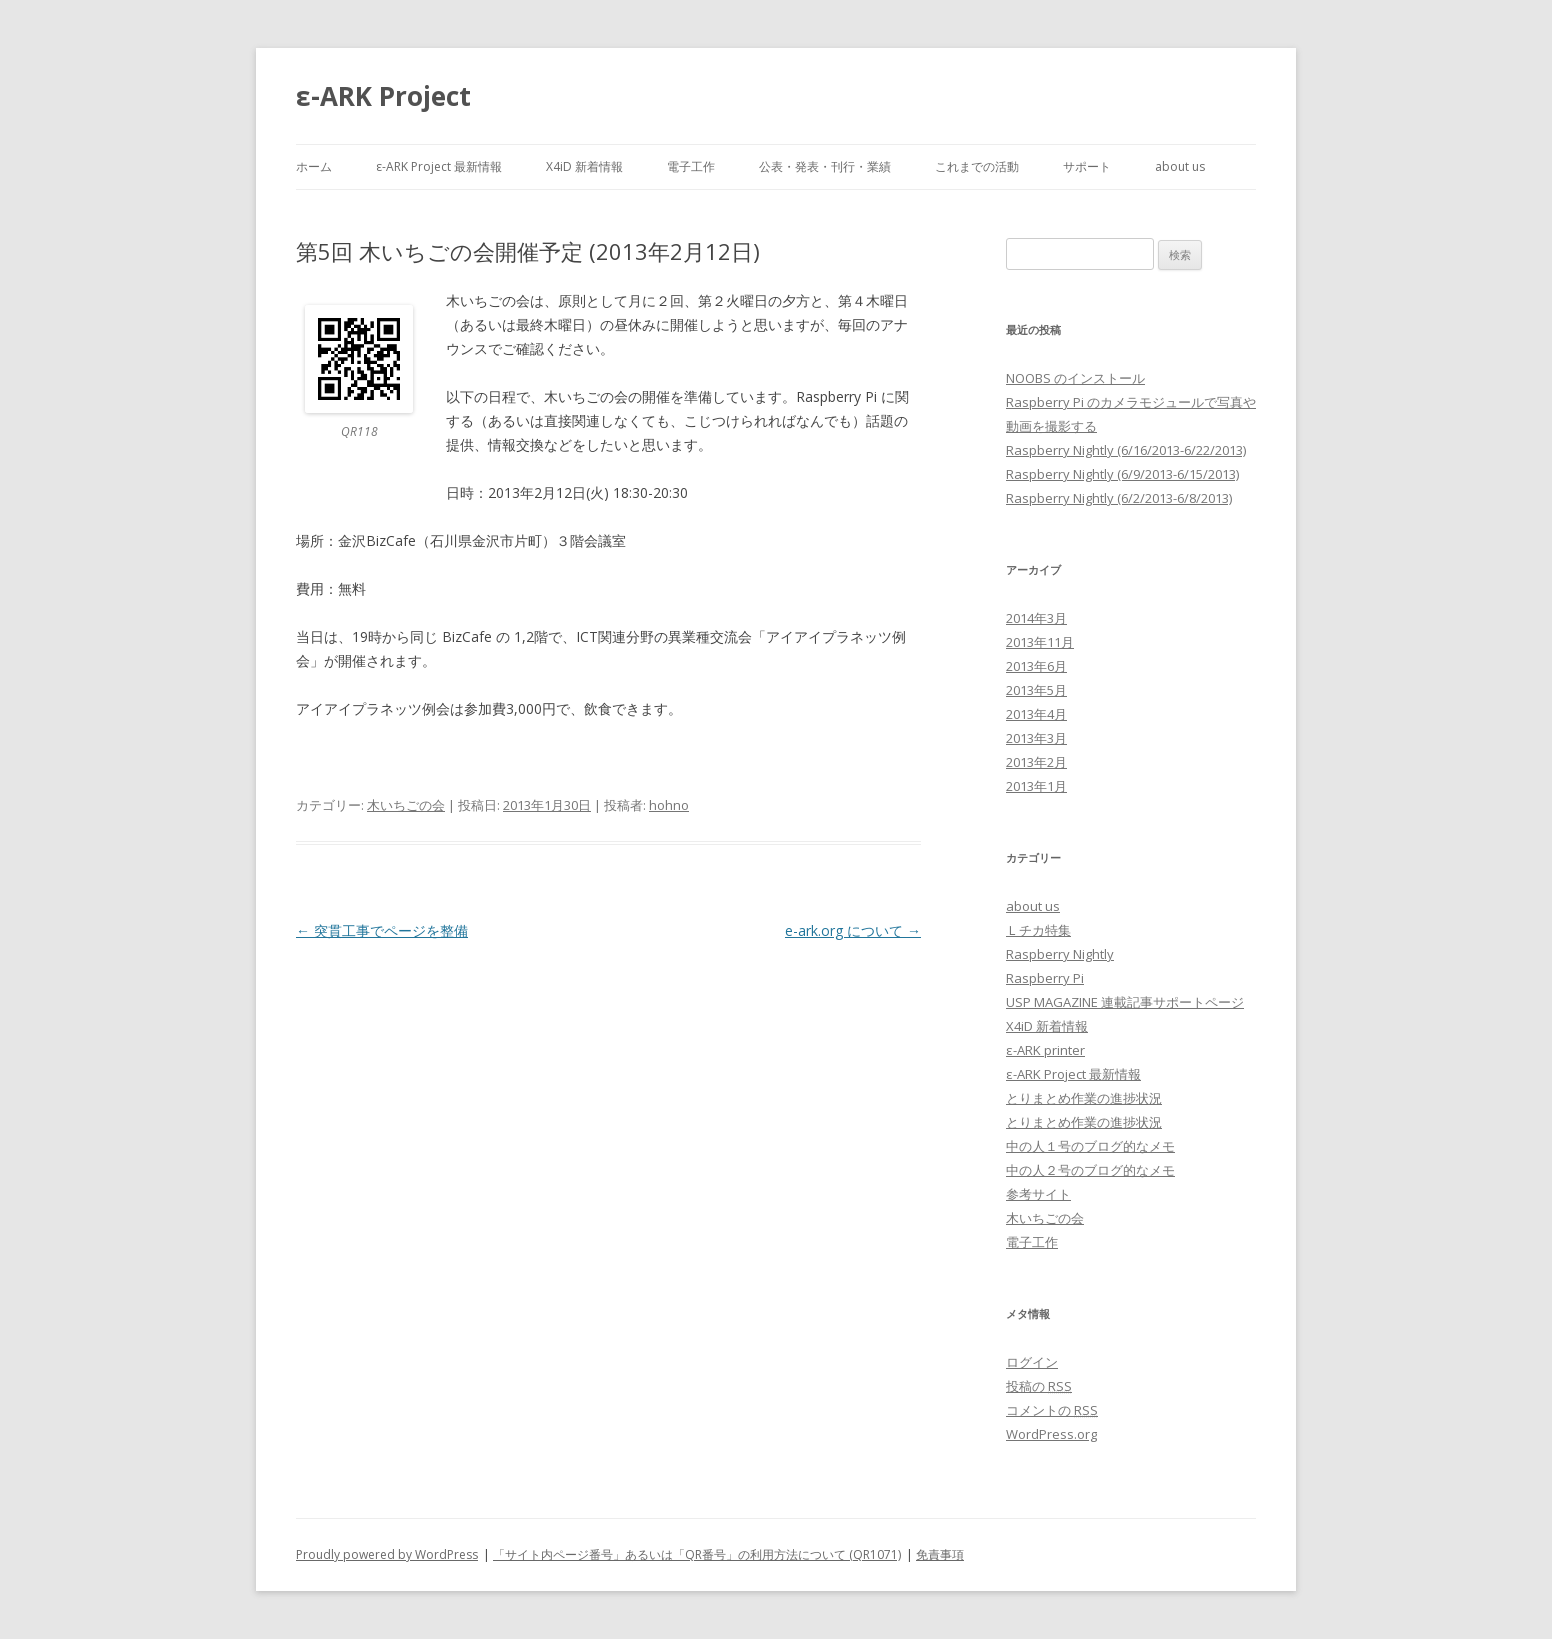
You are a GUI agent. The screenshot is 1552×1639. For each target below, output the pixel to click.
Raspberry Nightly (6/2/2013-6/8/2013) (1119, 498)
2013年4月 (1036, 714)
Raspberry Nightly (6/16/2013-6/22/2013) (1126, 450)
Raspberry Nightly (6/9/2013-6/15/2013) (1122, 474)
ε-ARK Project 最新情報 (439, 166)
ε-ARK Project (383, 96)
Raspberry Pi (1045, 978)
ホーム (314, 166)
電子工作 (691, 166)
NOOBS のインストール (1075, 378)
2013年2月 (1036, 762)
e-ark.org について (853, 930)
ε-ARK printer (1045, 1050)
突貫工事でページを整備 (382, 930)
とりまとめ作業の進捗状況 (1084, 1098)
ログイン (1032, 1362)
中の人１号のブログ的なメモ (1090, 1146)
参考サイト (1038, 1194)
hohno (669, 805)
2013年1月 (1036, 786)
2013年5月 (1036, 690)
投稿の (1039, 1386)
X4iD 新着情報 (584, 166)
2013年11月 (1040, 642)
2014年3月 (1036, 618)
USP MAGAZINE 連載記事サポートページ (1125, 1002)
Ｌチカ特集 (1038, 930)
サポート (1087, 166)
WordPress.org (1051, 1434)
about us (1180, 166)
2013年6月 (1036, 666)
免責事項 (940, 1554)
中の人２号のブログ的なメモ (1090, 1170)
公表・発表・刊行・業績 (825, 166)
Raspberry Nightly (1060, 954)
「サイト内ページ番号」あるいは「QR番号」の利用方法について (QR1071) (697, 1554)
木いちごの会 (406, 805)
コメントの (1052, 1410)
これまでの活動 (977, 166)
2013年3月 (1036, 738)
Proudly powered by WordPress (387, 1554)
